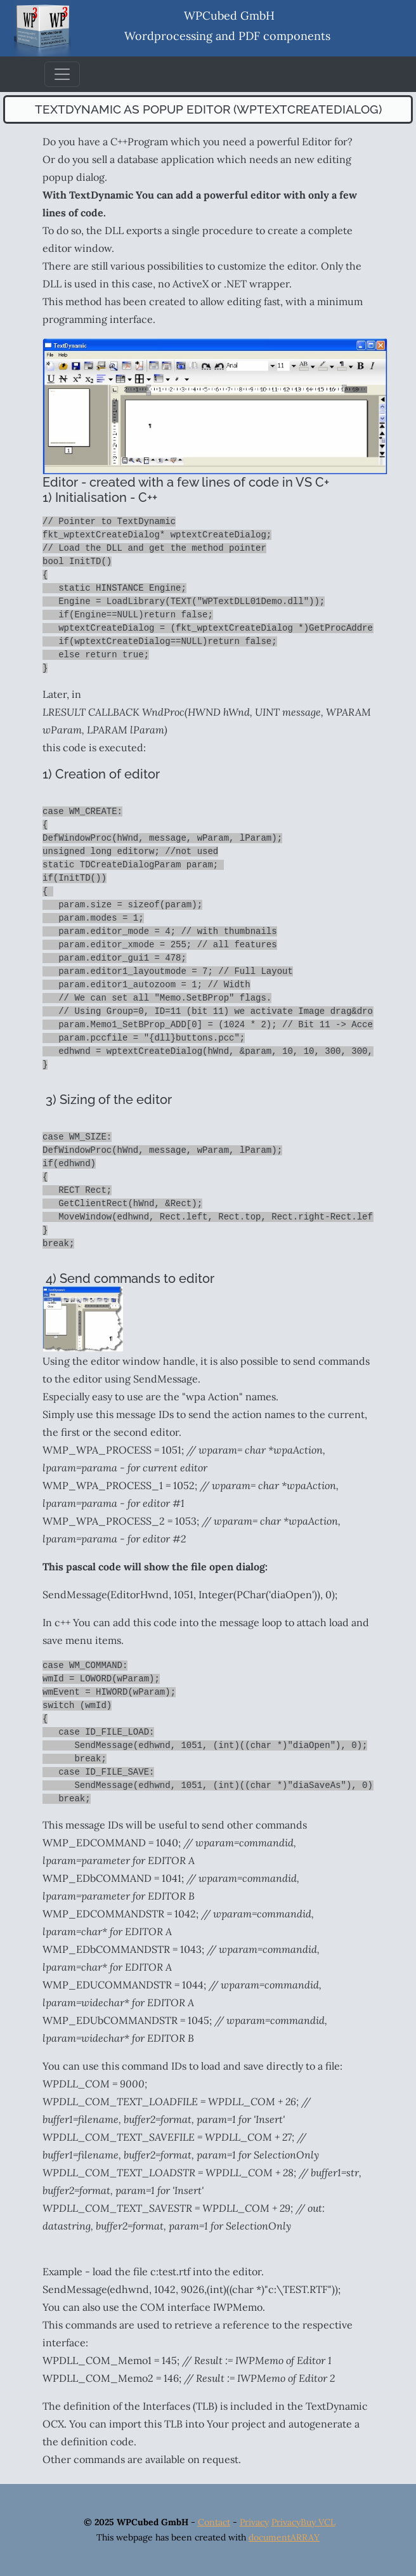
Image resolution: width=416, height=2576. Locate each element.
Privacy (254, 2522)
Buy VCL (318, 2522)
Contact (214, 2522)
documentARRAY (284, 2537)
